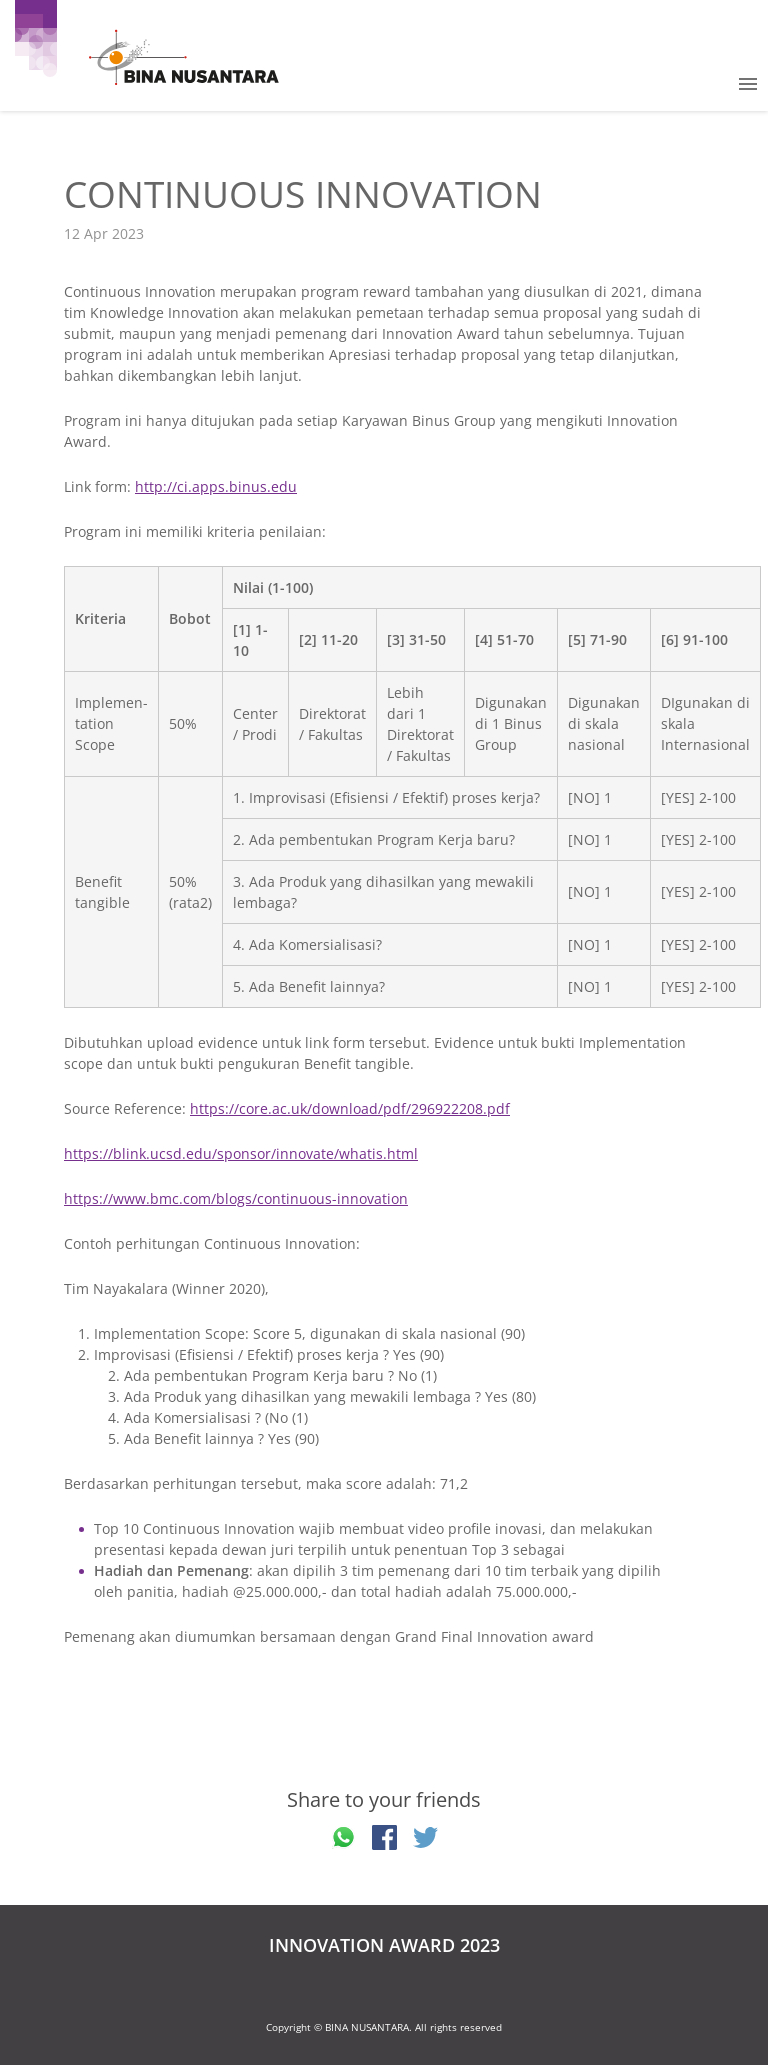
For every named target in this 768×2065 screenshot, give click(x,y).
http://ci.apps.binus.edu (216, 486)
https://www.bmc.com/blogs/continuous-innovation (236, 1198)
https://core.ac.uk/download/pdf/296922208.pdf (350, 1108)
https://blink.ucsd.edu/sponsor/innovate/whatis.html (241, 1153)
